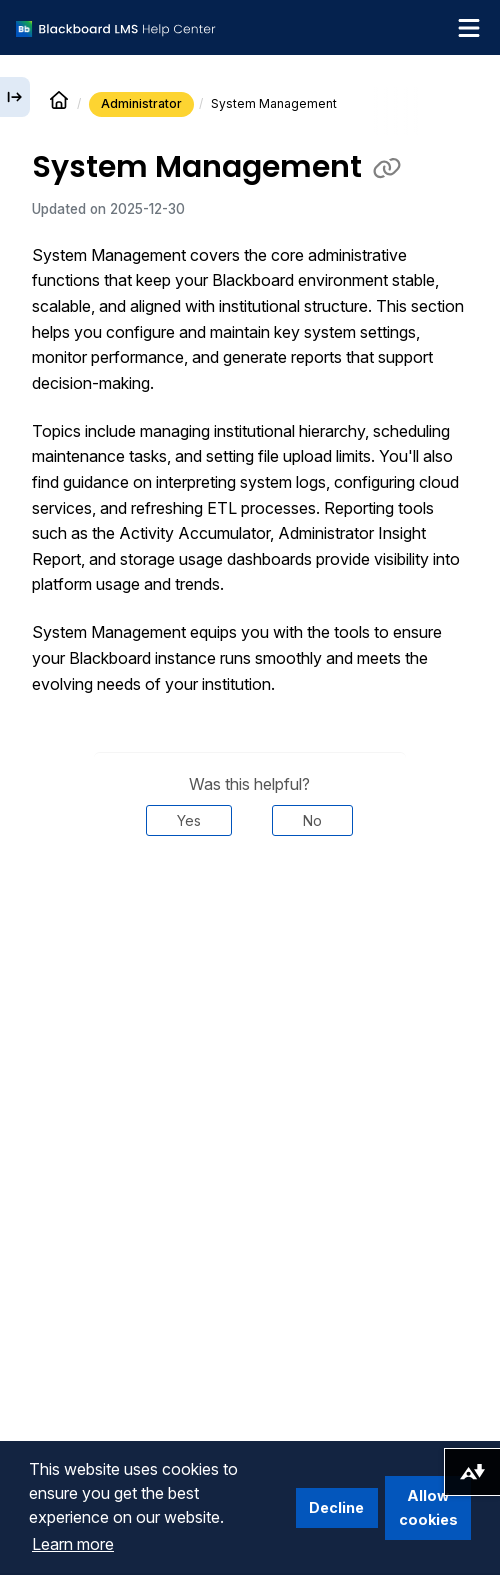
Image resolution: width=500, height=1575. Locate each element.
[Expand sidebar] (15, 97)
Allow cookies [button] (428, 1507)
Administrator (141, 103)
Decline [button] (336, 1507)
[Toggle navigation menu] (469, 28)
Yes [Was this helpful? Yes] (189, 820)
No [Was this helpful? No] (312, 820)
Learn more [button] (73, 1544)
